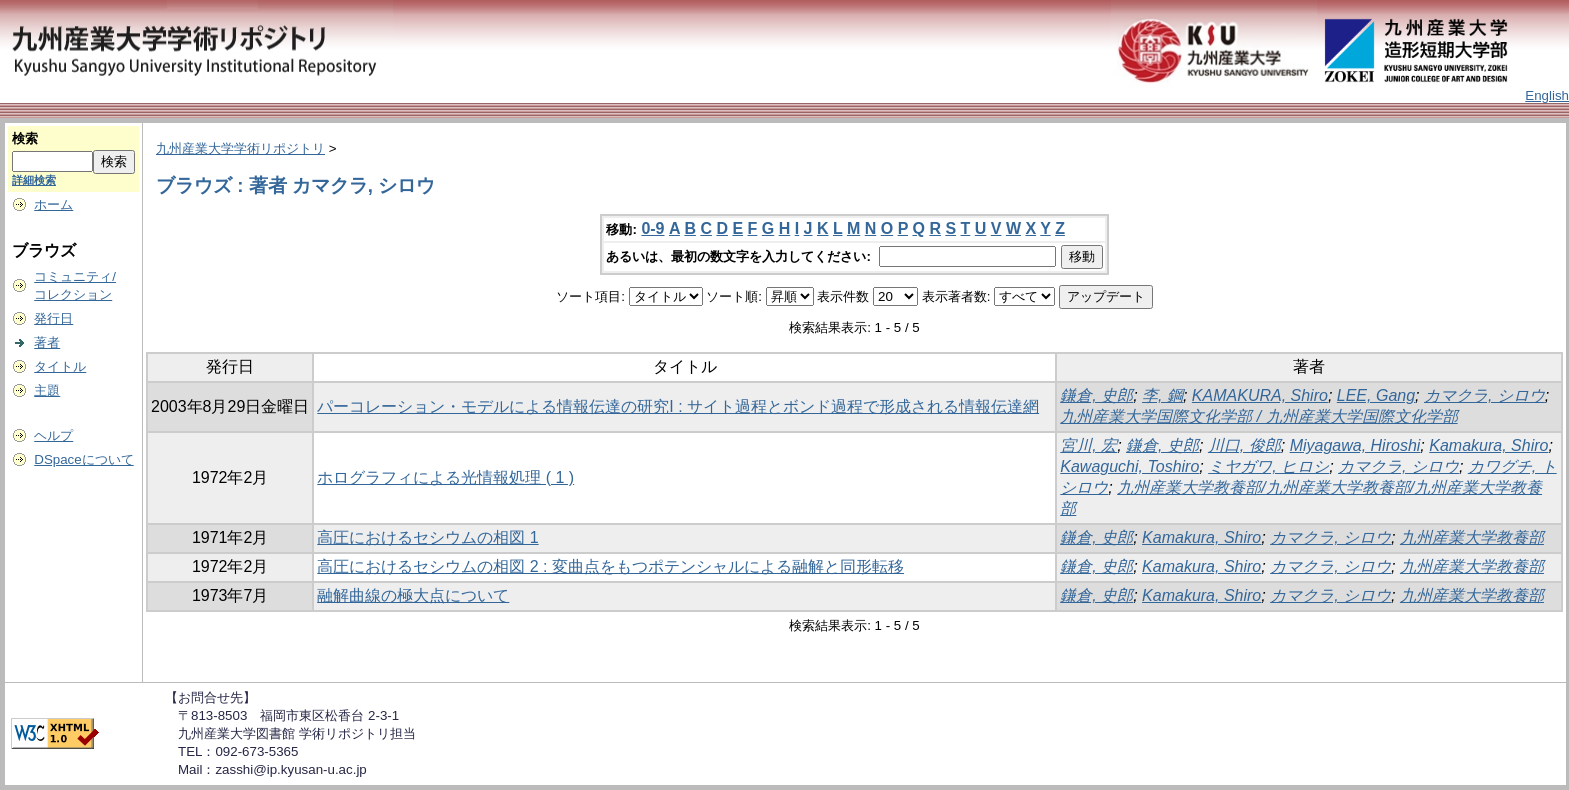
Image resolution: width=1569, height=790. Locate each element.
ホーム (53, 204)
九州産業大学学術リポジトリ (240, 148)
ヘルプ (53, 435)
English (1547, 95)
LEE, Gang (1376, 395)
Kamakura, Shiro (1488, 445)
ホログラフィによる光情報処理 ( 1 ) (445, 477)
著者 (47, 342)
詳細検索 (34, 180)
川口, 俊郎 (1244, 445)
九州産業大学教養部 (1472, 537)
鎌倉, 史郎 (1096, 395)
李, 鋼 (1162, 395)
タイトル (60, 366)
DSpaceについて (83, 459)
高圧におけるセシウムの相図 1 (427, 537)
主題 (47, 390)
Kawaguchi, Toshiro (1129, 466)
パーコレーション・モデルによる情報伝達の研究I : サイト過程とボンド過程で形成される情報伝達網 (678, 406)
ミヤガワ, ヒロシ (1268, 466)
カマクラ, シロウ (1484, 395)
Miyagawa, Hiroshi (1355, 445)
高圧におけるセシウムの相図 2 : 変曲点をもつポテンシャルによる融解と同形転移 (610, 566)
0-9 (652, 228)
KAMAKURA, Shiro (1260, 395)
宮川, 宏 (1088, 445)
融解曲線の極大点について (413, 595)
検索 (25, 138)
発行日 (53, 318)
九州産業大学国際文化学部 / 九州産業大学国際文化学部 (1258, 416)
